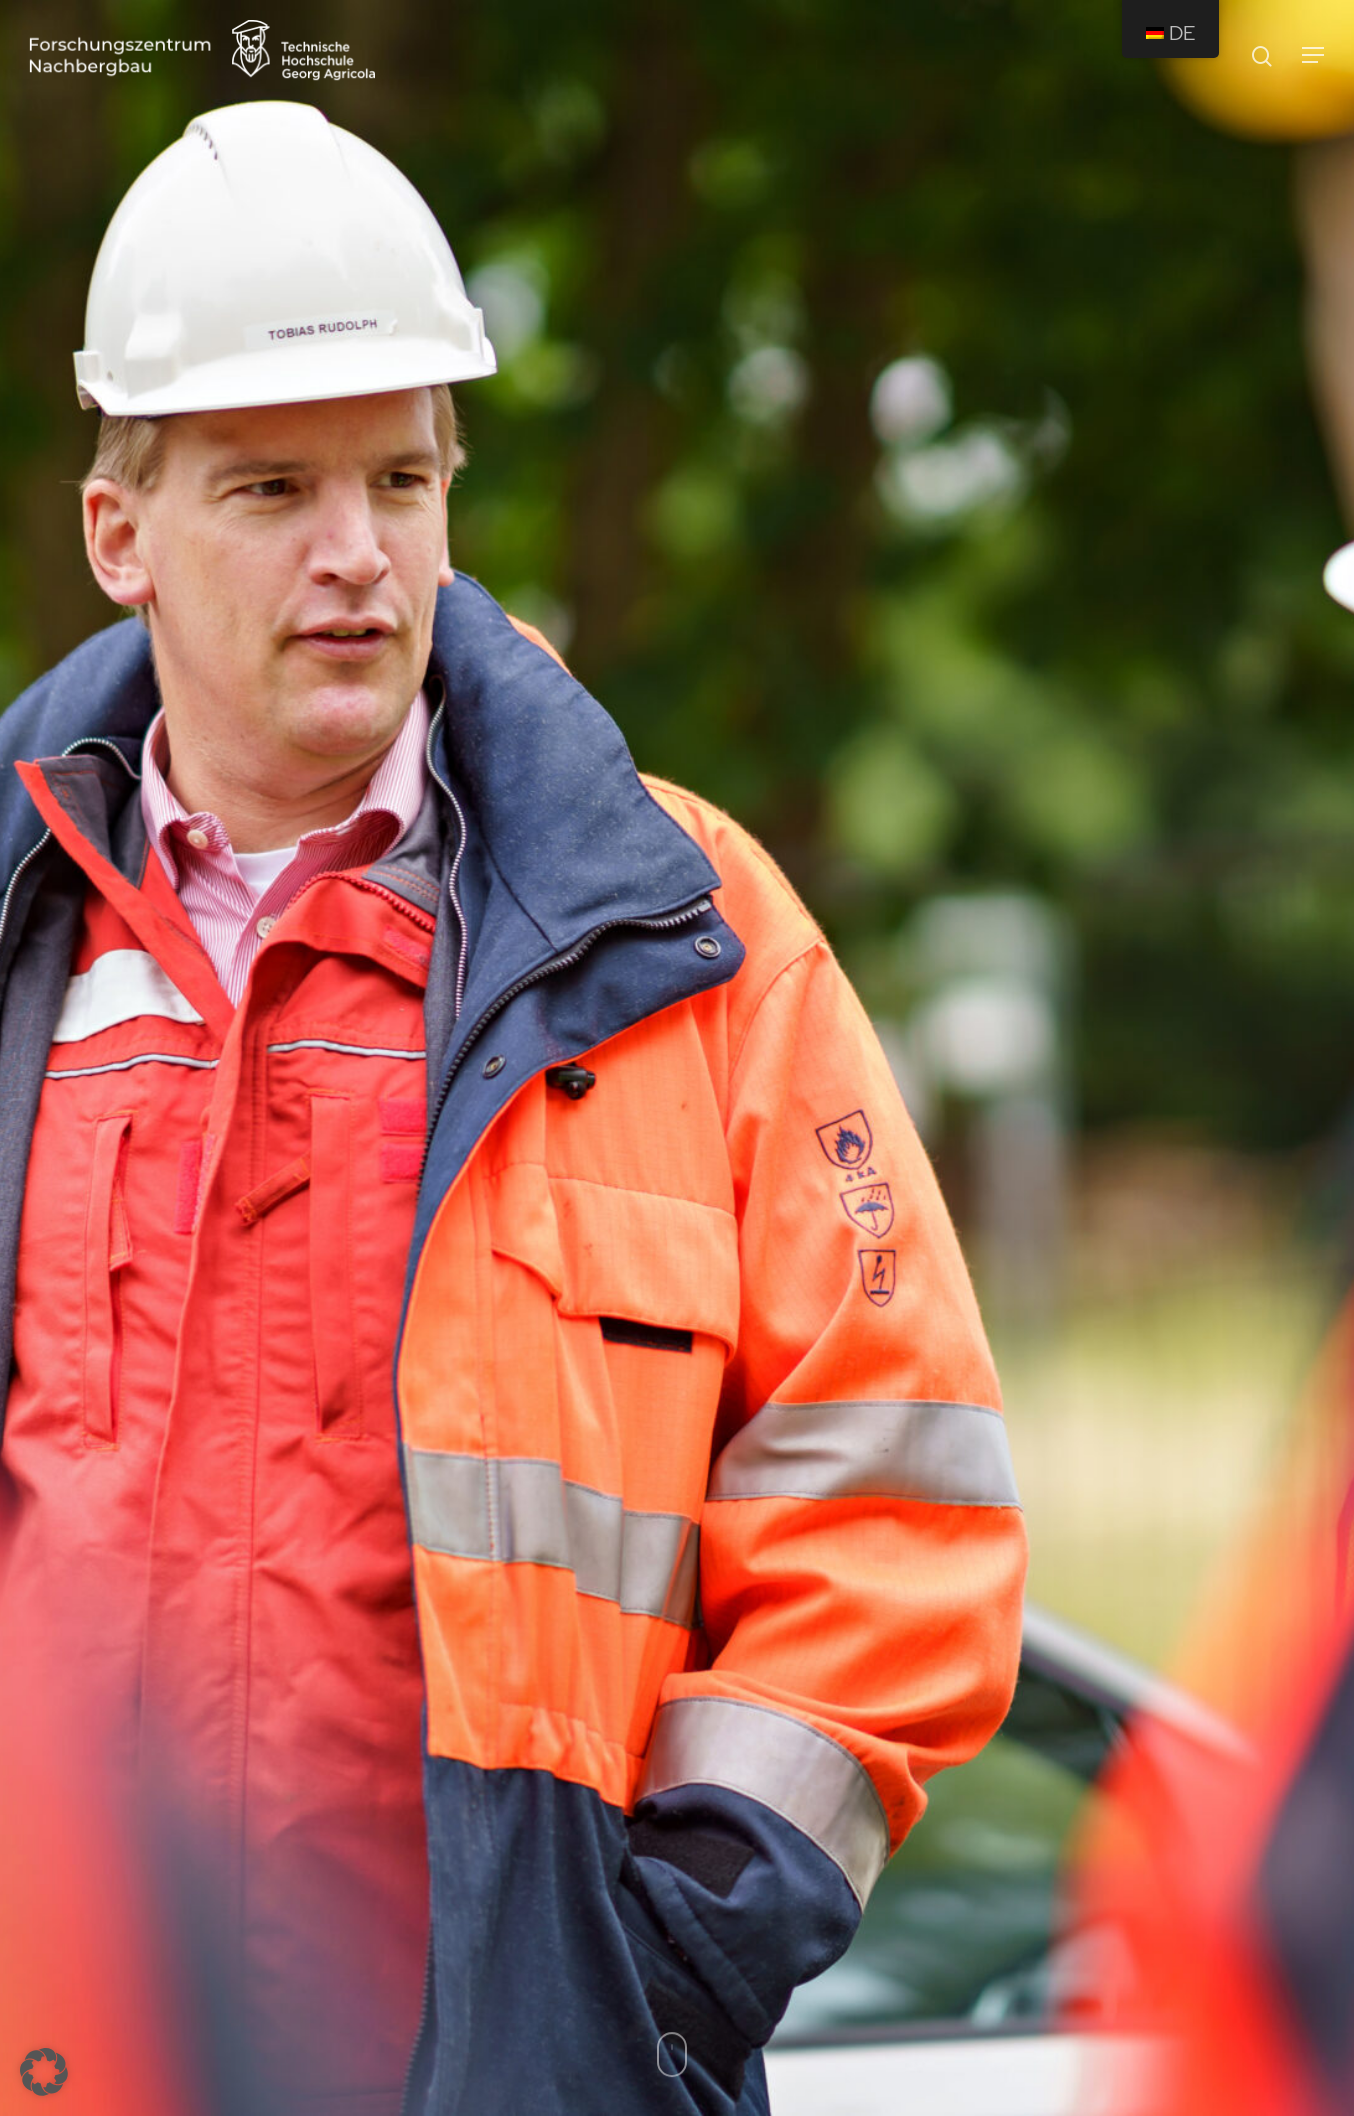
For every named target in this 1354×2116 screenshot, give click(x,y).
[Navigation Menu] (1314, 55)
